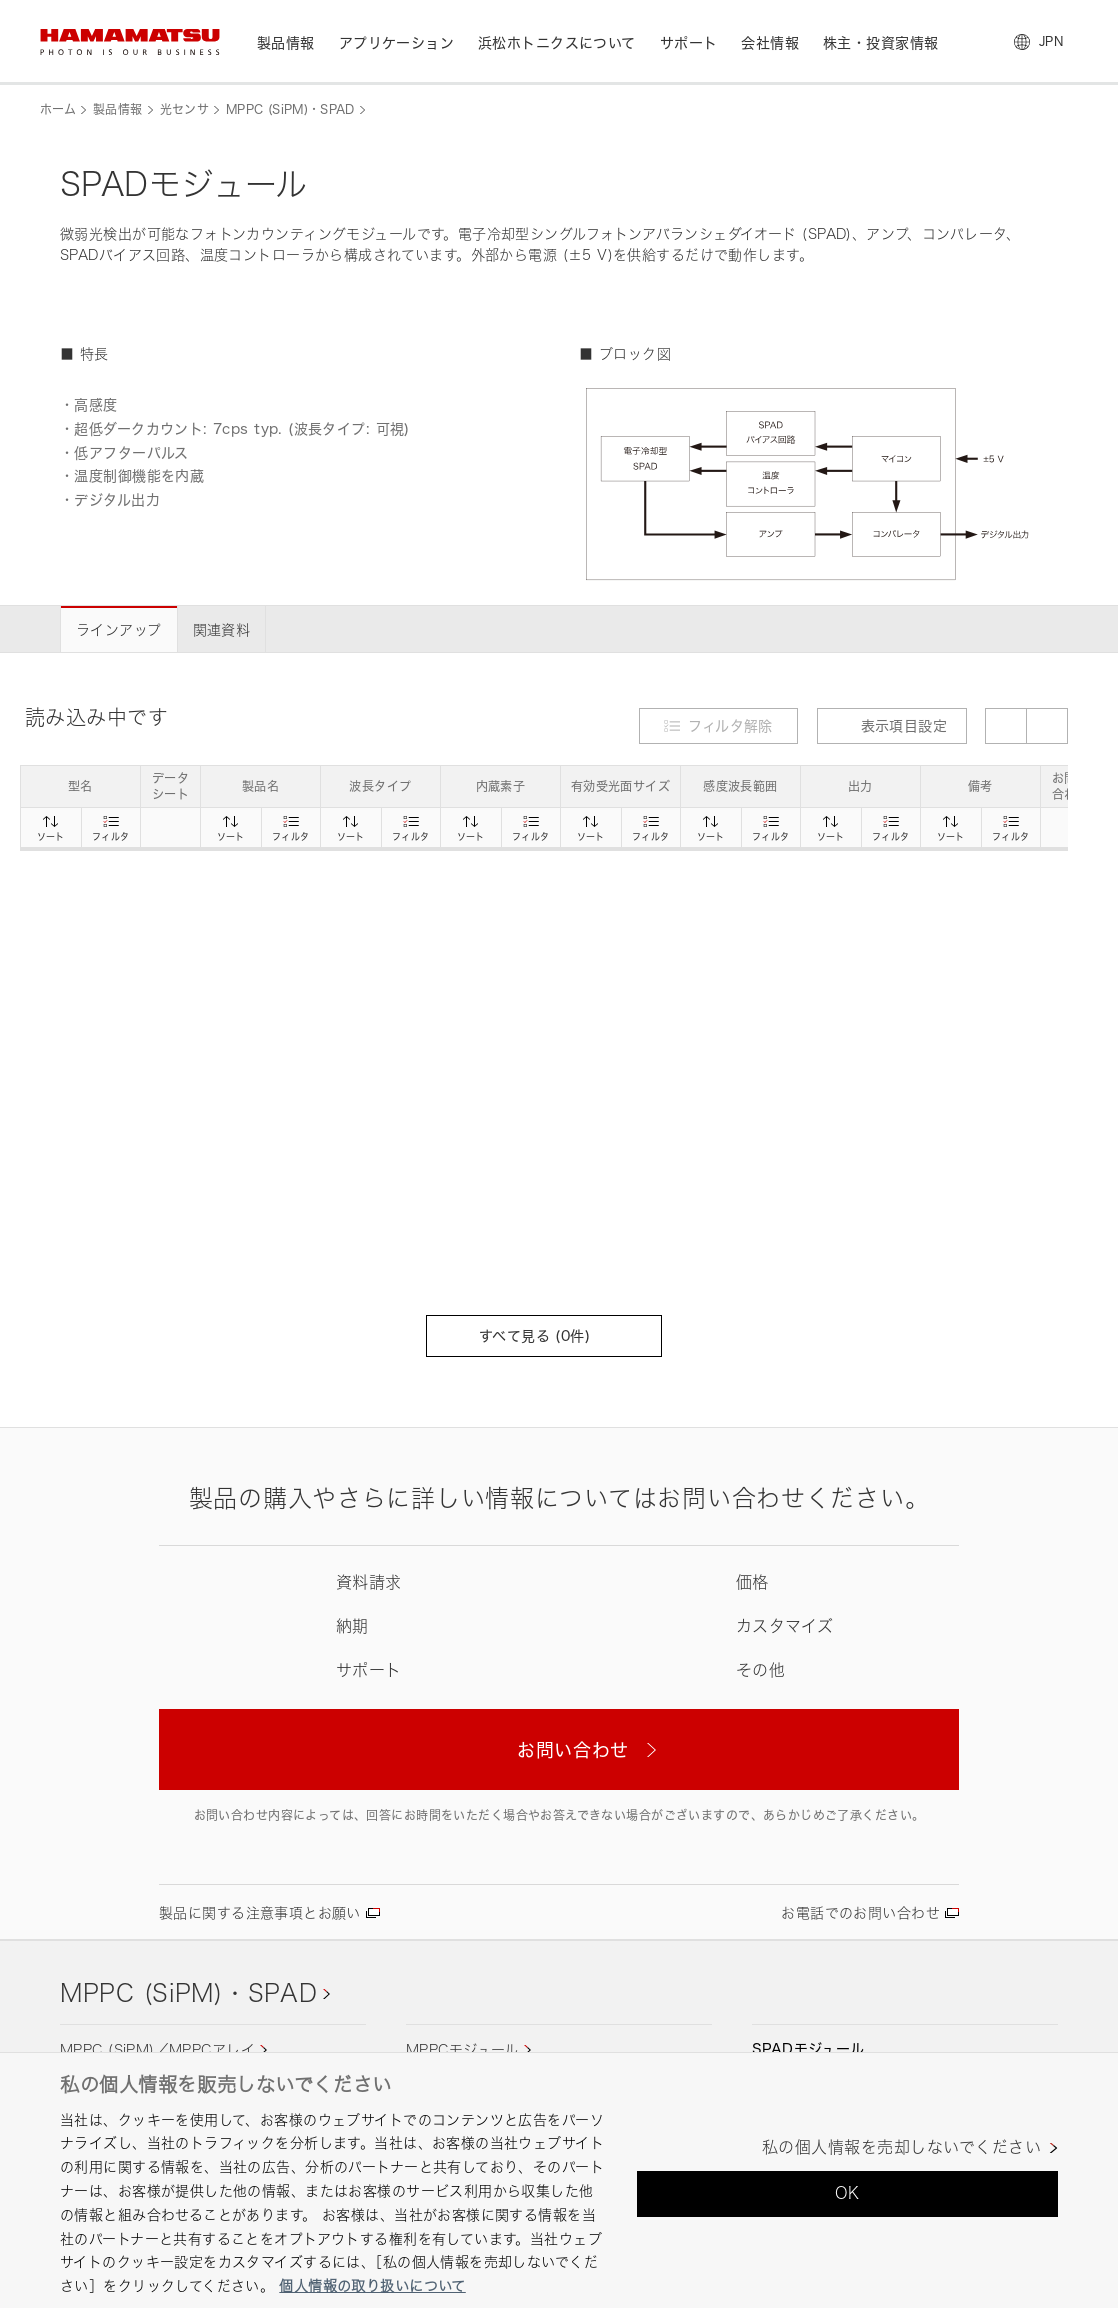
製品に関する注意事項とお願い (260, 1912)
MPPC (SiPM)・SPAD (290, 109)
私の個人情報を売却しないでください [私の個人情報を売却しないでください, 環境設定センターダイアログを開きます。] (901, 2147)
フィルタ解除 (730, 725)
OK (847, 2193)
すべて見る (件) (544, 1335)
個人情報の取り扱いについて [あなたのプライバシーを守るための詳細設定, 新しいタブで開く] (372, 2285)
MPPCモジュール (462, 2049)
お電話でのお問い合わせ (860, 1912)
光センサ (184, 109)
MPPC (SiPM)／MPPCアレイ (157, 2049)
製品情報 (117, 109)
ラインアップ (119, 629)
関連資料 (222, 629)
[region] (559, 2180)
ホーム (58, 109)
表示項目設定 (892, 725)
